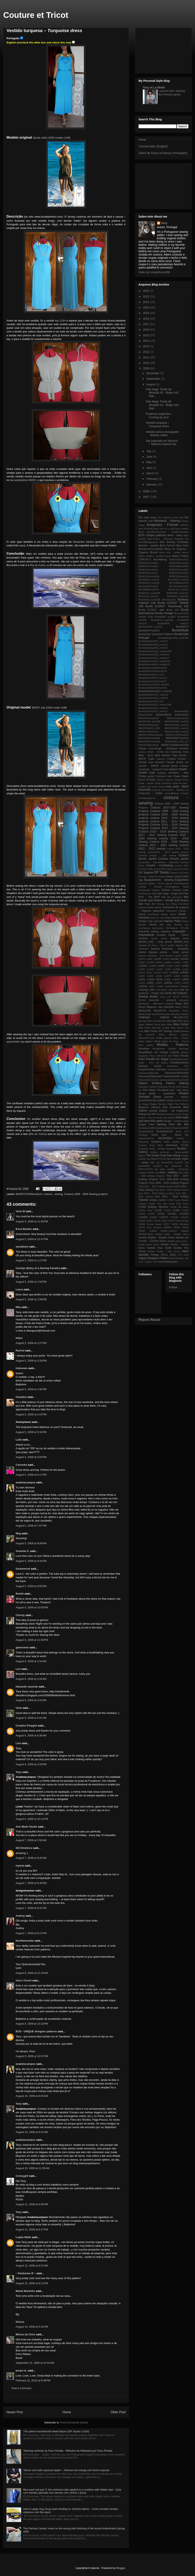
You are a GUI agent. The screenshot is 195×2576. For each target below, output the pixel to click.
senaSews (22, 1246)
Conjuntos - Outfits (150, 793)
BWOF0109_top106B (149, 721)
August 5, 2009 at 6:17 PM (31, 1474)
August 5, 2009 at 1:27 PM (31, 1260)
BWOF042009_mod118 (176, 725)
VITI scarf (183, 1255)
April (149, 467)
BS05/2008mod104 (178, 566)
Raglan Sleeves (158, 1104)
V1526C (143, 1217)
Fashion (156, 890)
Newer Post (14, 2412)
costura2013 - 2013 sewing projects (167, 852)
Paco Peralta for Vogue (154, 1059)
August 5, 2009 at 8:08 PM (31, 1543)
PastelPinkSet (146, 1069)
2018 (146, 318)
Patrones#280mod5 (148, 1073)
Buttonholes (181, 714)
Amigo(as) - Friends (162, 525)
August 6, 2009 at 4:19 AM (31, 1700)
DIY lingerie (146, 872)
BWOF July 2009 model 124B (49, 707)
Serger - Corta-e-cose (176, 1121)
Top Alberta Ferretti (156, 1159)
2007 (146, 496)
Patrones (161, 1069)
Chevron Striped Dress (176, 780)
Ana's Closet (23, 1980)
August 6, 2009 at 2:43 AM (31, 1678)
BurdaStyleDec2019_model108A (155, 651)
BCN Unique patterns (152, 535)
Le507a (167, 976)
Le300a (167, 962)
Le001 (178, 955)
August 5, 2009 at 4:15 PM (31, 1414)
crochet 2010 (159, 869)
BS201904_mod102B (149, 599)
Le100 (157, 959)
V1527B (174, 1217)
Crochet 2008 (145, 869)
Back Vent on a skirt (164, 528)
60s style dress (148, 517)
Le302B (153, 966)
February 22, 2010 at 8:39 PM (33, 2380)
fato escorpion (174, 897)
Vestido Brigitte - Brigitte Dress (156, 1237)
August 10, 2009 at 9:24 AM (32, 2132)
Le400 (142, 969)
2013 (146, 346)
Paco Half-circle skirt (161, 1056)
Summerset (23, 1568)
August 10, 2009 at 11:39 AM (32, 2168)
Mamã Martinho (25, 2290)
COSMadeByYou (147, 798)
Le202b (184, 959)
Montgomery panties (164, 1048)
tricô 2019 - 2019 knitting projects (156, 1193)
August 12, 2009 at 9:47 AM (32, 2265)
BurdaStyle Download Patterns (156, 634)
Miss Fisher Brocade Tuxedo (154, 1028)
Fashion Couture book (174, 890)
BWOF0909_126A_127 (176, 741)
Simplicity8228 (146, 1131)
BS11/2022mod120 (148, 586)
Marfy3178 (160, 1010)
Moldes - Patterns (172, 1045)
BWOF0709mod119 (149, 731)
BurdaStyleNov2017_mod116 (153, 694)
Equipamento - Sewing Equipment (166, 879)
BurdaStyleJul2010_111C (151, 674)
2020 (146, 307)
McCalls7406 (145, 1021)
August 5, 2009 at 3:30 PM (31, 1389)
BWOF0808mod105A (149, 738)
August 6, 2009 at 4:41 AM (31, 1717)
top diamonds (173, 1166)
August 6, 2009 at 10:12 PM (32, 1818)
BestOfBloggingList (148, 542)
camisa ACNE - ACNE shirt (154, 752)
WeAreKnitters (177, 1258)
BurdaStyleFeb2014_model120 (154, 664)
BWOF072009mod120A (151, 735)
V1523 (185, 1210)
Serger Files (146, 1124)
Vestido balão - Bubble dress (171, 1234)
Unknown (22, 1368)
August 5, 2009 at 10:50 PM (32, 1607)
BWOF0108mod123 (149, 718)
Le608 (184, 979)
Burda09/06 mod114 (173, 623)
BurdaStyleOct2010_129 (151, 701)
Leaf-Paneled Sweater (176, 986)
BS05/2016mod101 (148, 569)
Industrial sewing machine (154, 931)
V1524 (142, 1214)
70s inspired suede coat (170, 517)
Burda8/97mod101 (149, 630)
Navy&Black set (148, 1052)
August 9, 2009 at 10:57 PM (32, 2056)
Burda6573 (182, 626)
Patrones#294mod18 (150, 1076)
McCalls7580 (159, 1021)
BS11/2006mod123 (178, 583)
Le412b (157, 972)
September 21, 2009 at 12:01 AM (35, 2362)
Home (67, 2412)
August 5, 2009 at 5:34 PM (31, 1432)
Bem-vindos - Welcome (160, 539)
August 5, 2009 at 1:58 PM (31, 1299)
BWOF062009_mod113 (176, 728)
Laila (19, 1439)
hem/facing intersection (151, 928)
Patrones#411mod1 (148, 1080)
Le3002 (150, 962)
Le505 (158, 976)
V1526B (183, 1213)
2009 (146, 368)
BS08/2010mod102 (178, 573)
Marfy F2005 (181, 1007)
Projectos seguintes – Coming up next (159, 415)
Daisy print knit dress (177, 869)
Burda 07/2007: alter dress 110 (159, 609)
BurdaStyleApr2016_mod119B (173, 638)
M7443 (185, 996)
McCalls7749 (174, 1021)
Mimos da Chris (25, 2334)
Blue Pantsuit (167, 545)
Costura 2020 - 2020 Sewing (169, 841)
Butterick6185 (145, 715)
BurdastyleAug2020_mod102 (153, 648)
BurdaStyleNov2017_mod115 (155, 691)
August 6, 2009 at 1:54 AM (31, 1661)
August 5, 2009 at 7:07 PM (31, 1525)
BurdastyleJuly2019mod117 (153, 681)
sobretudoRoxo (146, 1138)
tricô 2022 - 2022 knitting (171, 1196)
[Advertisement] (163, 49)
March (150, 473)
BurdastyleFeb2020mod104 (152, 668)
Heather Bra (181, 924)
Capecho (160, 759)
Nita (18, 1307)
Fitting (174, 904)
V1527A (163, 1217)
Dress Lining (173, 876)
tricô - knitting (168, 1172)
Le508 (177, 976)
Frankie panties (154, 907)
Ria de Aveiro (38, 565)
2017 (146, 324)
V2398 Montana (179, 1224)
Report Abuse (149, 1319)
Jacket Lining (159, 938)
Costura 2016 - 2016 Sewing (158, 831)
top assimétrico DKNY (23, 480)
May (149, 462)
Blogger (120, 2568)
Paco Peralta (180, 1055)
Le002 (185, 955)
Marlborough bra (147, 1014)
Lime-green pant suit (167, 990)
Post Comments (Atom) (74, 2422)
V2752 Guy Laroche (150, 1227)
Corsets (184, 793)
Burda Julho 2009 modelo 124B (51, 137)
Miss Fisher (180, 1024)
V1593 (156, 1221)
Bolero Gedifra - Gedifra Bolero (155, 556)
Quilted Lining (165, 1100)
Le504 (150, 976)
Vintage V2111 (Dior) (163, 1254)
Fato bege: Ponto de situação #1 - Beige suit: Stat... (162, 405)
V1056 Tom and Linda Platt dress (168, 1203)
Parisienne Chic (177, 1066)
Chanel (160, 780)
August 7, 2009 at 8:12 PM (31, 1933)
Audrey (20, 1915)
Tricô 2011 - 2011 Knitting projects (156, 1186)
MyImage (183, 1048)
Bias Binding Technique (174, 542)
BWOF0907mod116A (149, 741)
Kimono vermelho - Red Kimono (156, 955)
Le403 (159, 969)
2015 (146, 335)
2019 (146, 313)
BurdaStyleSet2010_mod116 (153, 711)
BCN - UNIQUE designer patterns (36, 2031)
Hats (168, 924)
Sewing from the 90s (172, 1124)
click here (113, 1103)
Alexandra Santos (83, 541)
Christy (20, 1615)
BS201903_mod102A (177, 596)
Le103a (174, 959)
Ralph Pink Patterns (177, 1104)
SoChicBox (165, 1138)
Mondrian (144, 1048)
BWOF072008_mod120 (176, 731)
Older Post (118, 2412)
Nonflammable (25, 1940)
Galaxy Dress (168, 914)
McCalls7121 (181, 1017)
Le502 (142, 976)
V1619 (164, 1221)
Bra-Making (160, 559)
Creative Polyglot (26, 1725)
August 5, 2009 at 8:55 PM (31, 1586)
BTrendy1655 (169, 599)
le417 (165, 972)
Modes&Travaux (147, 1038)
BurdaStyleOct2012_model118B (155, 704)
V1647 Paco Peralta (178, 1221)
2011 (146, 357)
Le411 (142, 972)
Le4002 (150, 969)
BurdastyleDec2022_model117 (154, 658)
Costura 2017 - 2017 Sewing (163, 833)
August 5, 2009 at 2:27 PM (31, 1343)
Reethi (20, 1593)
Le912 (177, 983)
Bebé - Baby (174, 535)
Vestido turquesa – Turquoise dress (157, 424)
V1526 (161, 1213)
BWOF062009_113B (149, 728)
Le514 (151, 979)
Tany (19, 1772)
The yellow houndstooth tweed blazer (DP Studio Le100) (56, 2431)
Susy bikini (156, 1145)
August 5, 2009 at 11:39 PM (32, 1639)
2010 (146, 362)
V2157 (166, 1224)
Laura (19, 1289)
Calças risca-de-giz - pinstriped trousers (163, 748)
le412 (149, 972)
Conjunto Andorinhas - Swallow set (170, 790)
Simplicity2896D (180, 1128)
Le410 (185, 969)
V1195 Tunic (146, 1210)
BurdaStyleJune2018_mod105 (154, 684)
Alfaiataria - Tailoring (167, 520)
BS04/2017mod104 (148, 566)
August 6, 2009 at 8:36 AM (31, 1735)
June (149, 456)
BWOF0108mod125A (177, 718)
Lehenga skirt (147, 989)
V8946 (142, 1231)
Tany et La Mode (154, 87)
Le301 (185, 962)
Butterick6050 (181, 711)
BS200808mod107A (149, 589)
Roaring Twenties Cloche (169, 1114)
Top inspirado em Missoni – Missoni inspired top (162, 442)
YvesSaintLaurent (167, 1261)
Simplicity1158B (147, 1128)
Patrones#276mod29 (177, 1069)
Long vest (165, 996)
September (153, 378)
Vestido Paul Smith (159, 1247)
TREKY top (153, 1172)
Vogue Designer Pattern (154, 1258)
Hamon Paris (172, 921)
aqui (21, 545)
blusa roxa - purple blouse (173, 552)
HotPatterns (172, 928)
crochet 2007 (181, 865)
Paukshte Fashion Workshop (153, 1087)
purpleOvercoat (147, 1100)
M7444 (142, 1000)
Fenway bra (163, 904)
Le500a (174, 972)
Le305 (161, 965)
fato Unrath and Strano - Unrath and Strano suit (163, 900)
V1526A (172, 1213)
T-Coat (184, 1145)
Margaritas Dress (178, 1010)
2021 (146, 302)
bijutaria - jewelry (149, 545)
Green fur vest (157, 918)
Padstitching (176, 1059)
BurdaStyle (180, 630)
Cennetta (21, 1464)
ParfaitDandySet (179, 1062)
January (151, 484)
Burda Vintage (164, 613)
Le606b (176, 979)
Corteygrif (22, 2175)
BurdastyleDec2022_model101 (154, 654)
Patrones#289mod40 (176, 1073)
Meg (18, 1533)
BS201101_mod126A (149, 593)
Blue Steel (182, 545)
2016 (146, 329)
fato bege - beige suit (170, 893)
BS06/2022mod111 (148, 573)
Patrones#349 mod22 (176, 1076)
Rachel (20, 1350)
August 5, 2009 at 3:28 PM (31, 1360)
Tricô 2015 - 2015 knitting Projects (171, 1190)
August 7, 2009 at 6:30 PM (31, 1883)
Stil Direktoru (24, 1847)
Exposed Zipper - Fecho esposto (156, 883)
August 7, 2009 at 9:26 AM (31, 1857)
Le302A (143, 965)
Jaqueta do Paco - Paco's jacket (156, 945)
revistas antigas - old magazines (168, 1110)
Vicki (19, 1707)
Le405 (168, 969)
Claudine (21, 1397)
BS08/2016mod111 (178, 576)
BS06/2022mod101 (178, 569)
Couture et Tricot (35, 15)
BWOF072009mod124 (29, 1194)
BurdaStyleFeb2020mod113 (153, 671)
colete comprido (163, 783)
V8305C (167, 1227)
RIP (154, 1114)
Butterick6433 (163, 714)
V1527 (153, 1217)
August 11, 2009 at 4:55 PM (32, 2204)
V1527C (184, 1217)
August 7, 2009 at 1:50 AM (31, 1840)
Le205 (142, 962)
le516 (159, 979)
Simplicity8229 (164, 1131)
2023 (146, 290)
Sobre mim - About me (169, 1134)
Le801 (150, 982)
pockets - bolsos (176, 1097)
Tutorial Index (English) (153, 146)
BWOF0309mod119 (149, 725)
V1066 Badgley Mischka (153, 1207)
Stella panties (171, 1142)
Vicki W (20, 1211)
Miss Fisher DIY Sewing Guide (162, 1031)
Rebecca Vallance (149, 1107)
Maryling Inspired (180, 1014)
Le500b (184, 972)
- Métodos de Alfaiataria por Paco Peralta (67, 2450)
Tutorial (143, 1199)
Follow (173, 1287)
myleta (20, 1865)
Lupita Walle (23, 2237)
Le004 (149, 959)
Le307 (177, 966)
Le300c (177, 962)
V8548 (185, 1227)
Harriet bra (156, 924)
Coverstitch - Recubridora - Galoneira (159, 862)
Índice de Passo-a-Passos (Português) (163, 153)
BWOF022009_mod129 (176, 721)
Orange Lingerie (169, 1052)
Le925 (160, 986)
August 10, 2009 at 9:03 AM (32, 2095)
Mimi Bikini (166, 1024)
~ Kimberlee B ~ (26, 2273)
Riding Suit (145, 1114)
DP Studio (161, 872)
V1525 (151, 1214)
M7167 (176, 996)
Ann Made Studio (26, 1826)
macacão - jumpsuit (162, 1000)
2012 (146, 352)
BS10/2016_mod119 (149, 583)
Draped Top (176, 872)
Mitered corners (178, 1034)
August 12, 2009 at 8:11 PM (32, 2283)
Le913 (185, 983)
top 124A (60, 320)
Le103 (165, 959)
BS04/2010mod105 (178, 563)
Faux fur (150, 904)
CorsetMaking (172, 793)
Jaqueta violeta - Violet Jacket (168, 952)
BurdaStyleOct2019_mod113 (153, 708)
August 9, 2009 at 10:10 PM (32, 2023)
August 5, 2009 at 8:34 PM (31, 1560)
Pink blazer (149, 1090)
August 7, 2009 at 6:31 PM (31, 1908)
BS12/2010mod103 (178, 586)
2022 (146, 296)
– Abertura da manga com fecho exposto (66, 2470)
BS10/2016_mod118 (178, 579)
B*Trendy (148, 528)
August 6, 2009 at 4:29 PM (31, 1764)
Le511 (142, 979)
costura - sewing (53, 1194)
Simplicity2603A (163, 1128)
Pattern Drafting (150, 1083)
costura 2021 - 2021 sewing (158, 845)
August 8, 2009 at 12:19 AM (32, 1972)
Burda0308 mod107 (165, 617)
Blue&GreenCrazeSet (151, 549)
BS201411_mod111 (149, 596)
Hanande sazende (27, 1686)
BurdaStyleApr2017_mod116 (153, 641)
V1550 (142, 1221)
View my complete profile (154, 272)
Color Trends (158, 786)
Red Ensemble (172, 1107)
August (151, 384)
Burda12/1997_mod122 (150, 626)
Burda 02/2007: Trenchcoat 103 (166, 606)
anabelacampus (26, 1482)
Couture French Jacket (173, 858)
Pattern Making (177, 1083)
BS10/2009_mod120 (149, 579)
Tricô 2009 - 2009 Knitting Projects (168, 1183)
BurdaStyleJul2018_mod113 (153, 678)
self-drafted (169, 1117)
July (149, 451)
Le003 (142, 959)
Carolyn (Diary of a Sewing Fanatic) (38, 1268)
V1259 (167, 1210)
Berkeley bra (181, 539)
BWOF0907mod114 (177, 738)
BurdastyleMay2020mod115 (153, 688)
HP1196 (184, 928)
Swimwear (172, 1145)
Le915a (143, 986)
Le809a (168, 982)
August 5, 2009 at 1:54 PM (31, 1281)
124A (67, 885)
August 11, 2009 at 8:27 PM (32, 2229)
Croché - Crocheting (159, 865)
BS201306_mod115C (177, 593)
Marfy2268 (145, 1010)
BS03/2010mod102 (178, 559)
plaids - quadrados (162, 1093)
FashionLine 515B (148, 893)
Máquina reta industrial (160, 1007)
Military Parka (153, 1024)
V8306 (176, 1227)
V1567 (149, 1221)
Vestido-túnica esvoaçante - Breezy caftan (162, 433)
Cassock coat (164, 776)
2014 (146, 340)
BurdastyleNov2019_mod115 (153, 698)
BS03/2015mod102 (148, 563)
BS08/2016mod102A (149, 576)
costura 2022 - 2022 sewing (163, 846)
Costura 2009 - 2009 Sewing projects (86, 1194)
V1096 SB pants (179, 1207)
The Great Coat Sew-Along (163, 1155)
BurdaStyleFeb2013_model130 (154, 661)
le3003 (159, 962)
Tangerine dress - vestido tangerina (157, 1148)
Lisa (18, 1743)
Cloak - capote (146, 783)
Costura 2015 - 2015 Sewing (169, 828)
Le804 (159, 983)
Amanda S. (22, 1551)
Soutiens (156, 1141)
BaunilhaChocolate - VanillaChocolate (167, 532)
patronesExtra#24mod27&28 (174, 1080)
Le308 (184, 965)
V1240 (158, 1210)
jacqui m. (21, 2370)
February (152, 478)
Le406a (176, 969)
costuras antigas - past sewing (157, 855)
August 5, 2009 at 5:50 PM (31, 1457)
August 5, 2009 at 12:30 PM (32, 1221)
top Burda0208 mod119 (169, 1162)
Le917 (152, 986)
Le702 (142, 983)
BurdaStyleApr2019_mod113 (153, 644)
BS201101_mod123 (178, 589)
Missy (162, 1034)
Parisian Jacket (150, 1066)
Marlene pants (163, 1014)
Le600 (167, 979)
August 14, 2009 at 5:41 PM (32, 2326)
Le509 (185, 976)
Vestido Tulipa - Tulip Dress (163, 1251)
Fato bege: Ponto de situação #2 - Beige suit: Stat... (162, 393)
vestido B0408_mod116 (163, 1231)
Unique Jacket (157, 1200)
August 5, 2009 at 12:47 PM (32, 1239)
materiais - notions (154, 1017)
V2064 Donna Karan (150, 1224)
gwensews (22, 1647)
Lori (18, 1668)
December (153, 373)
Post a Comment (21, 2388)
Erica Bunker (24, 1228)
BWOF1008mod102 (149, 745)
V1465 (176, 1210)
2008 (146, 491)
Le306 (169, 966)
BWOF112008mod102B (174, 745)
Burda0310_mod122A (162, 620)
